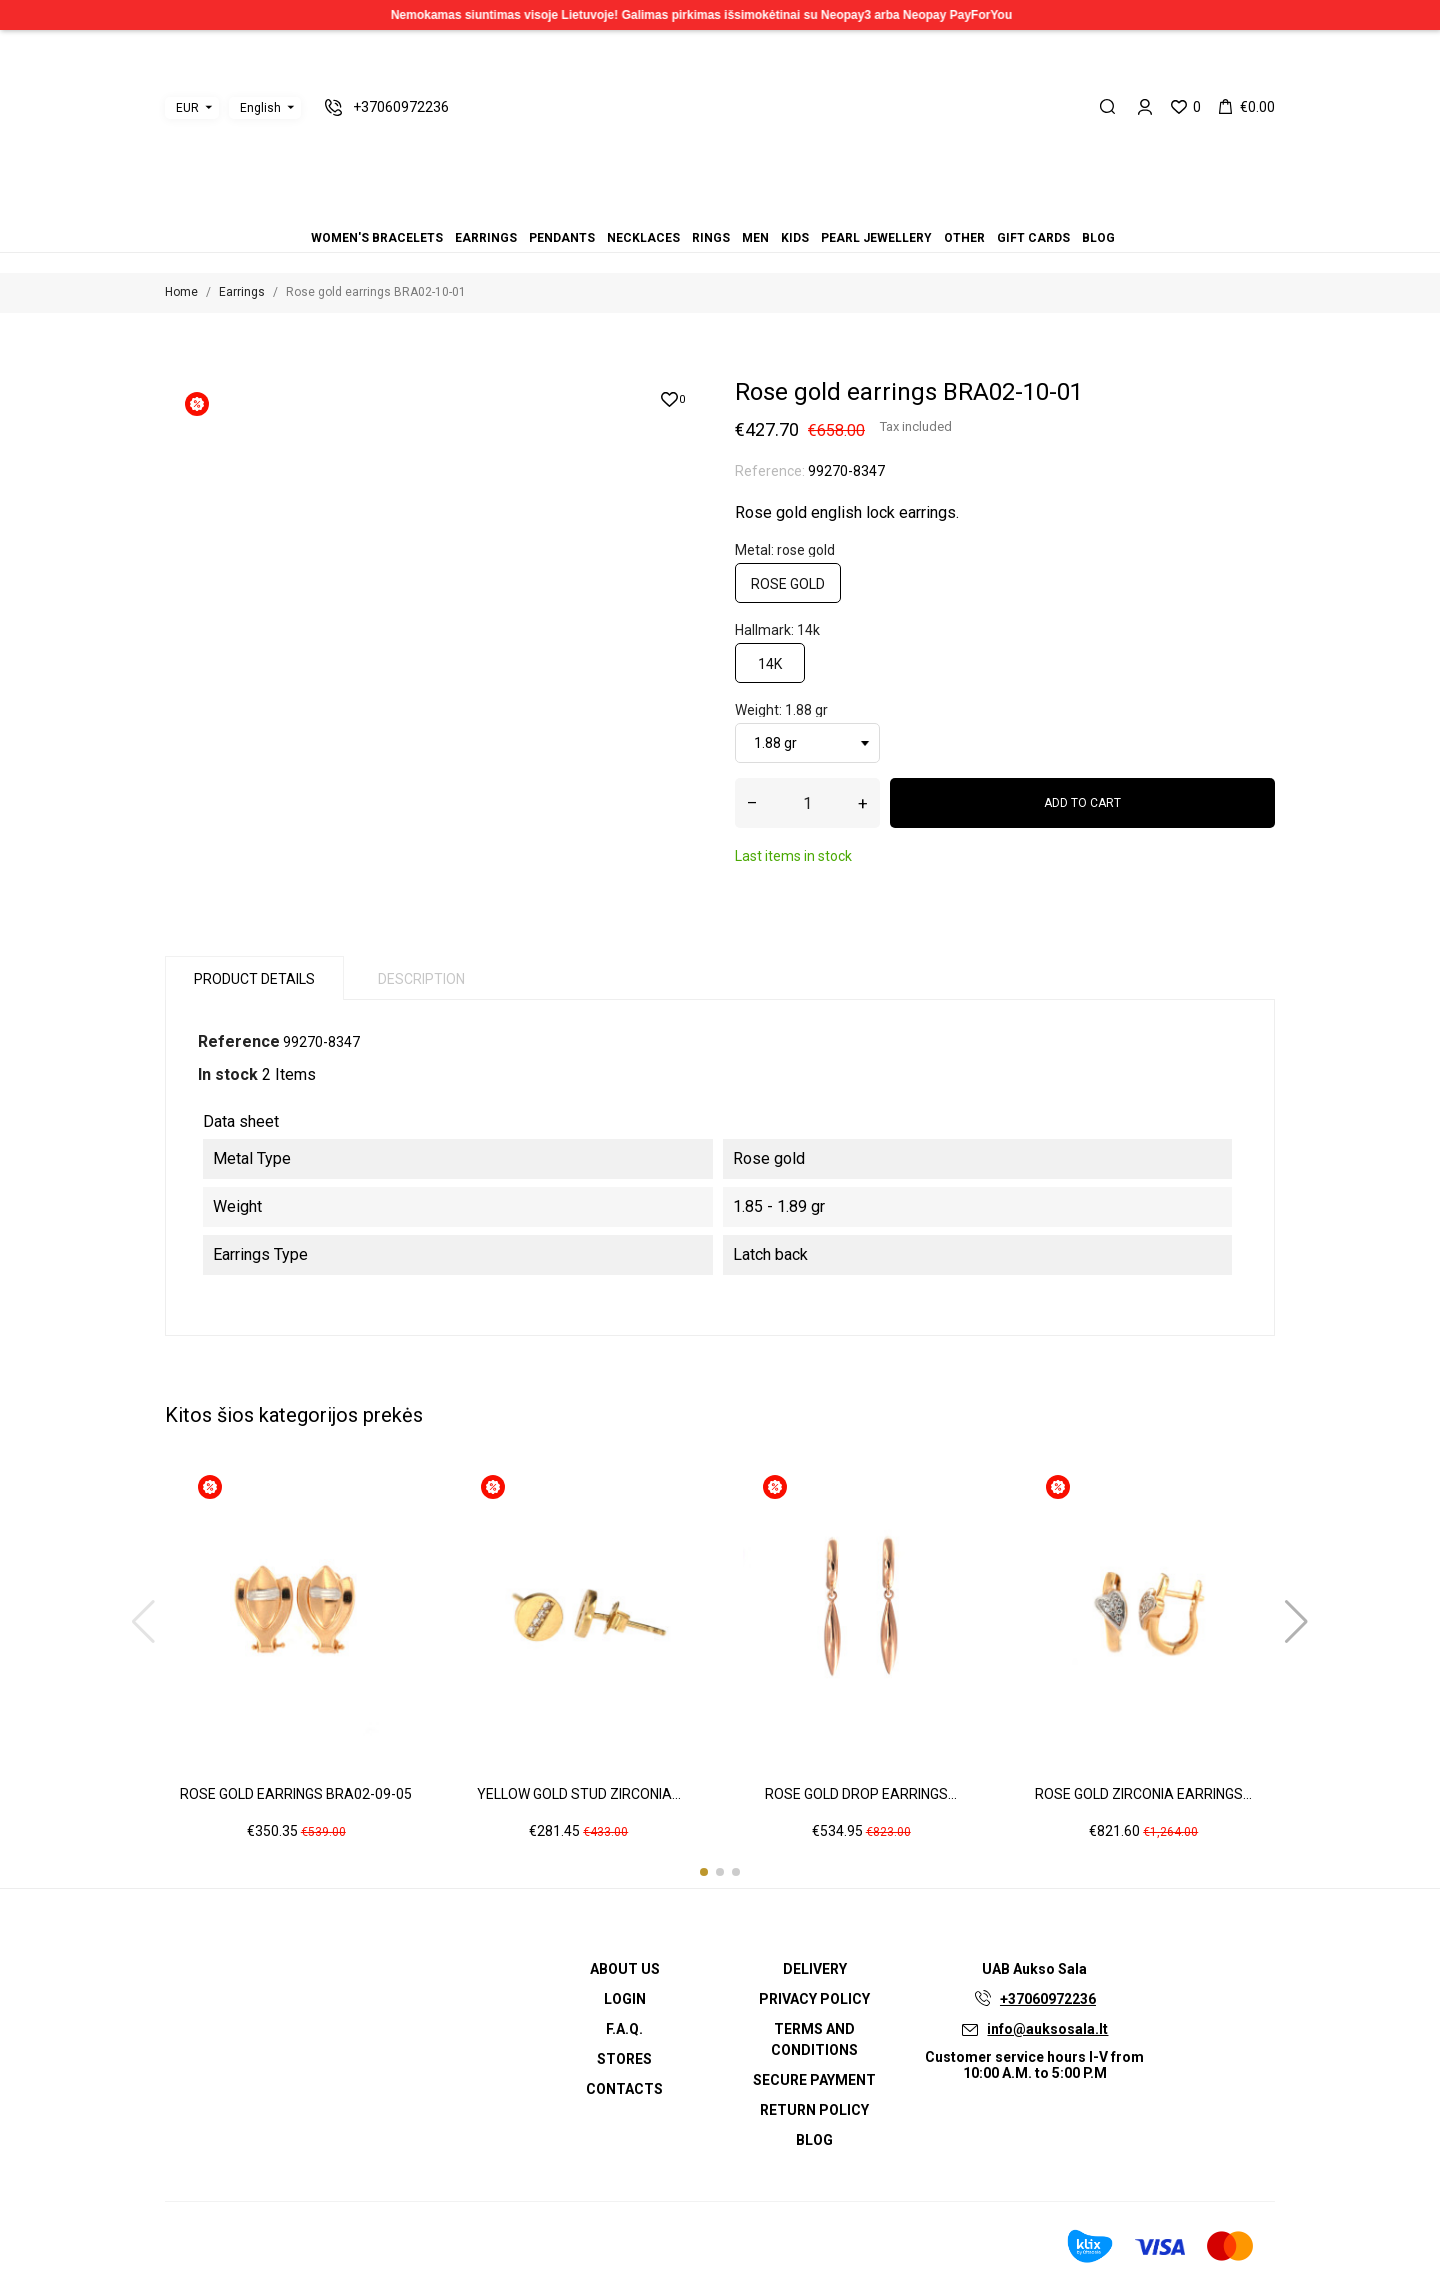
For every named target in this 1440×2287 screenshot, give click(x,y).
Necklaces (696, 210)
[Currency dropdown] (192, 108)
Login (625, 1999)
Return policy (814, 2110)
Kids (732, 210)
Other (756, 210)
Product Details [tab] (254, 979)
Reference (239, 1041)
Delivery (815, 1969)
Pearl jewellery (744, 210)
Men (720, 210)
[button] (704, 1872)
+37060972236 (1048, 1999)
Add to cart (1082, 803)
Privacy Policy (814, 1999)
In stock (228, 1074)
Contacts (624, 2089)
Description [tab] (421, 979)
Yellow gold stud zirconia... (579, 1794)
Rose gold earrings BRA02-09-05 (296, 1794)
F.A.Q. (624, 2029)
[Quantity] (807, 803)
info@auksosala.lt (1047, 2029)
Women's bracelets (660, 210)
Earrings (672, 210)
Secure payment (814, 2080)
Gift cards (768, 210)
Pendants (684, 210)
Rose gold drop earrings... (861, 1794)
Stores (624, 2059)
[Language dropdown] (265, 108)
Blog (780, 210)
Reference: (770, 471)
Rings (708, 210)
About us (625, 1969)
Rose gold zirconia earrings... (1143, 1794)
